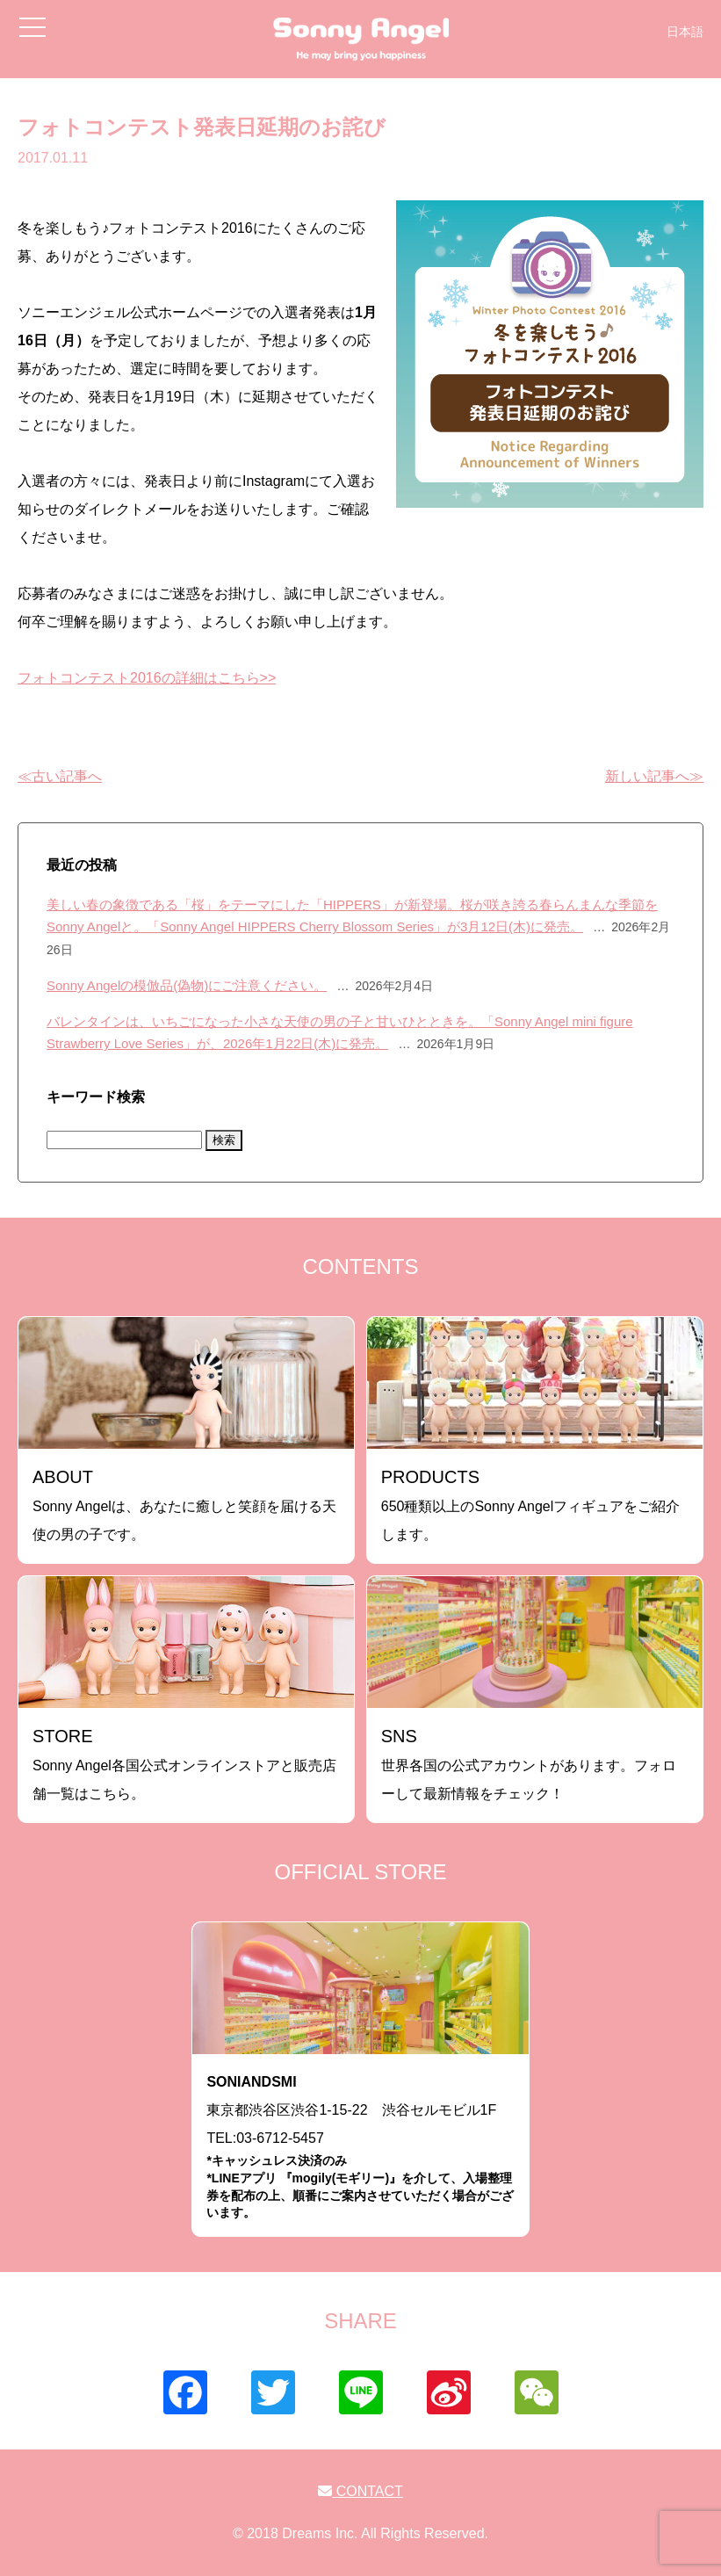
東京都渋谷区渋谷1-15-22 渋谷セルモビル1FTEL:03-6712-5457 (360, 2147)
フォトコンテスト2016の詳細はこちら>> (147, 677)
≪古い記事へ (60, 776)
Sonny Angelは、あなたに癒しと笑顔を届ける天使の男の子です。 (184, 1504)
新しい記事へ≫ (654, 776)
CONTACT (360, 2491)
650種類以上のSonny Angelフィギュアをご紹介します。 (531, 1504)
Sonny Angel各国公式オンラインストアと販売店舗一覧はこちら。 (184, 1763)
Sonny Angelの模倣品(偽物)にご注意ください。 (187, 985)
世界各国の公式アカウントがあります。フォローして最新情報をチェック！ (528, 1763)
